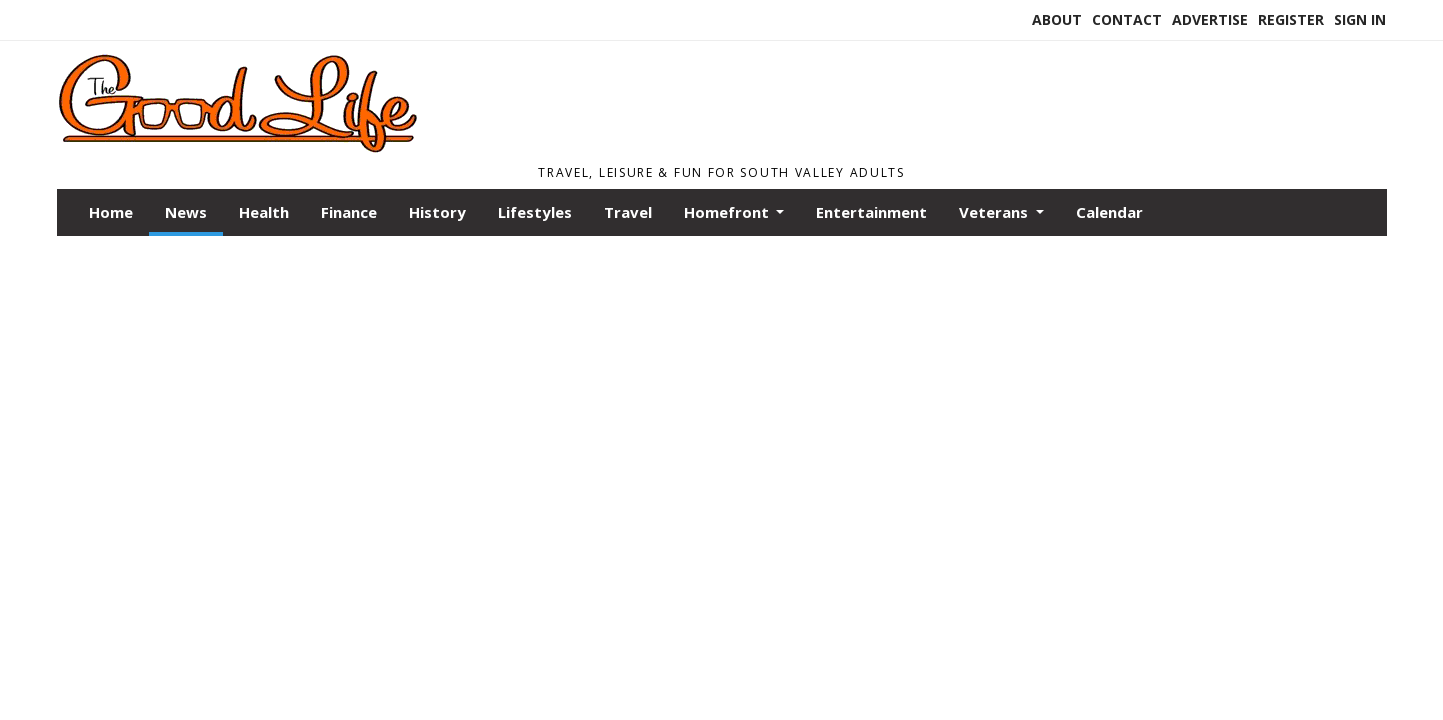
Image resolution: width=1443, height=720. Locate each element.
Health (264, 212)
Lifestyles (535, 212)
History (437, 212)
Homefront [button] (728, 212)
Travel (628, 212)
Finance (349, 212)
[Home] (318, 148)
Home (111, 212)
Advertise (1210, 19)
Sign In (1360, 19)
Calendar (1109, 212)
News (186, 212)
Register (1291, 19)
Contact (1127, 19)
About (1057, 19)
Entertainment (871, 212)
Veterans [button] (995, 212)
